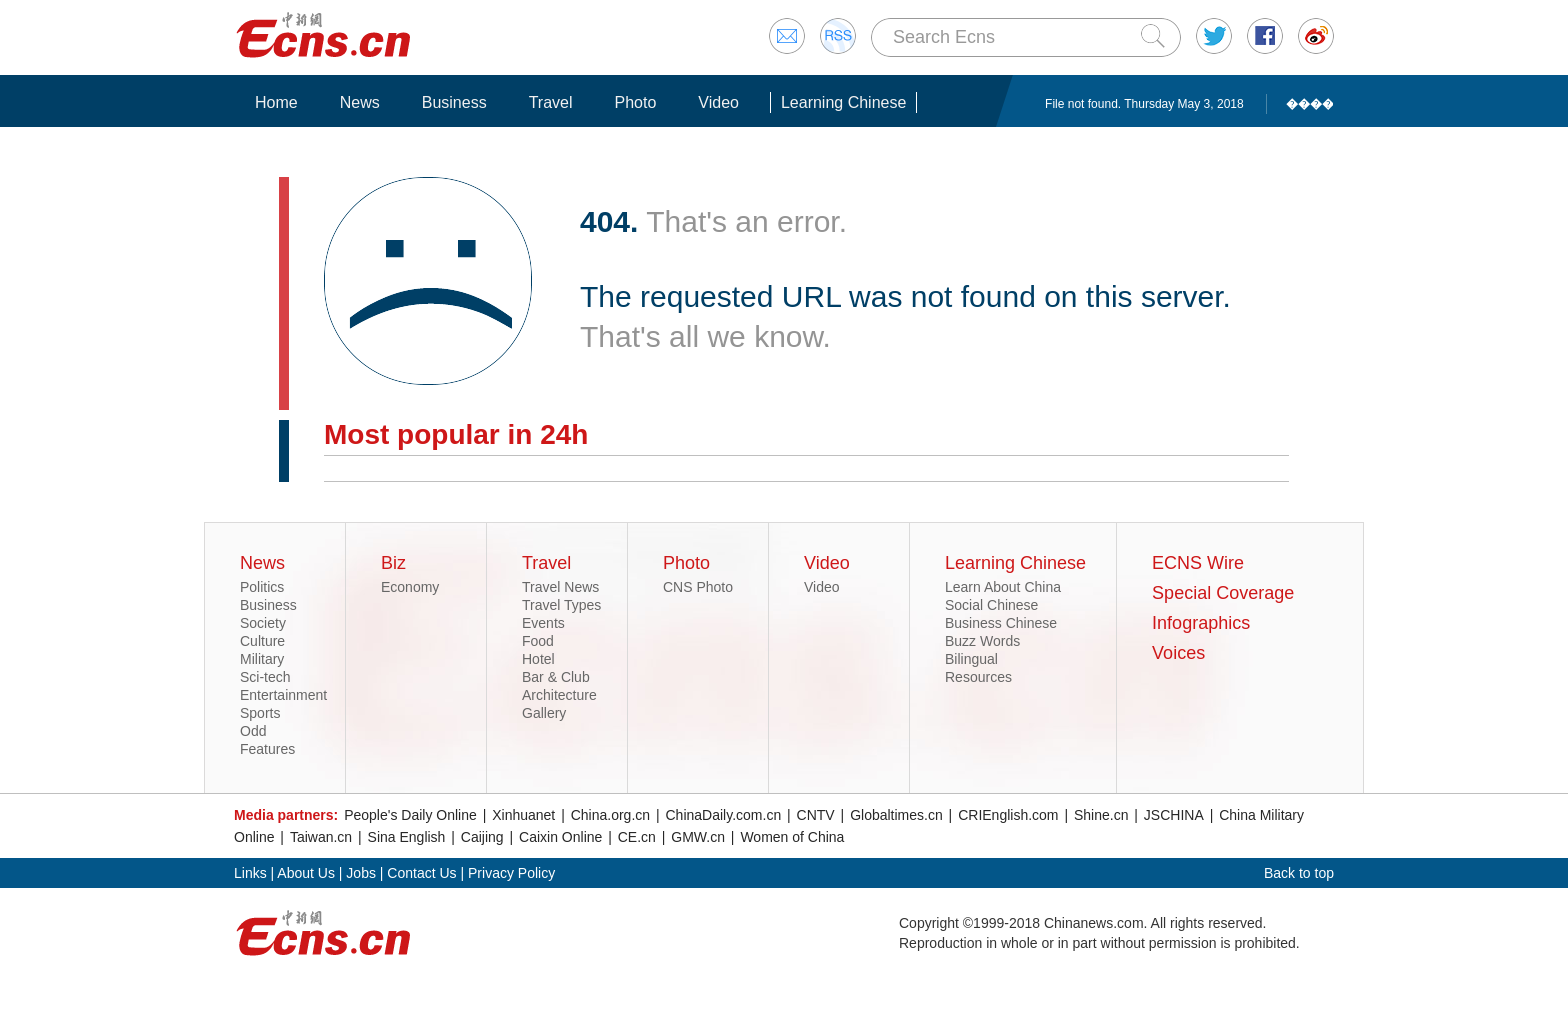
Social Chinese (991, 605)
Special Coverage (1223, 593)
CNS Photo (698, 587)
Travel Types (561, 605)
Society (263, 623)
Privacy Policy (511, 873)
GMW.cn (698, 837)
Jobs (361, 873)
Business (454, 102)
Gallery (544, 713)
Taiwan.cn (321, 837)
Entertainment (283, 695)
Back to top (1299, 873)
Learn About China (1003, 587)
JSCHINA (1174, 815)
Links (250, 873)
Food (538, 641)
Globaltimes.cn (896, 815)
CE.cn (637, 837)
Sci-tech (265, 677)
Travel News (560, 587)
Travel (551, 102)
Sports (260, 713)
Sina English (407, 837)
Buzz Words (982, 641)
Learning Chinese (843, 102)
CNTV (816, 815)
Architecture (559, 695)
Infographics (1201, 623)
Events (543, 623)
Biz (393, 563)
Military (262, 659)
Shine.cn (1101, 815)
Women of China (792, 837)
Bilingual (971, 659)
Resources (978, 677)
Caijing (482, 837)
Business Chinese (1001, 623)
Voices (1178, 653)
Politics (262, 587)
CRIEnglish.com (1008, 815)
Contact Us (421, 873)
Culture (262, 641)
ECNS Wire (1198, 563)
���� (1310, 104)
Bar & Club (556, 677)
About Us (306, 873)
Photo (635, 102)
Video (718, 102)
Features (267, 749)
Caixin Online (560, 837)
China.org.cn (610, 815)
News (360, 102)
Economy (410, 587)
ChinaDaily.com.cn (724, 815)
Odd (253, 731)
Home (276, 102)
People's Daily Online (410, 815)
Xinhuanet (523, 815)
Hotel (538, 659)
